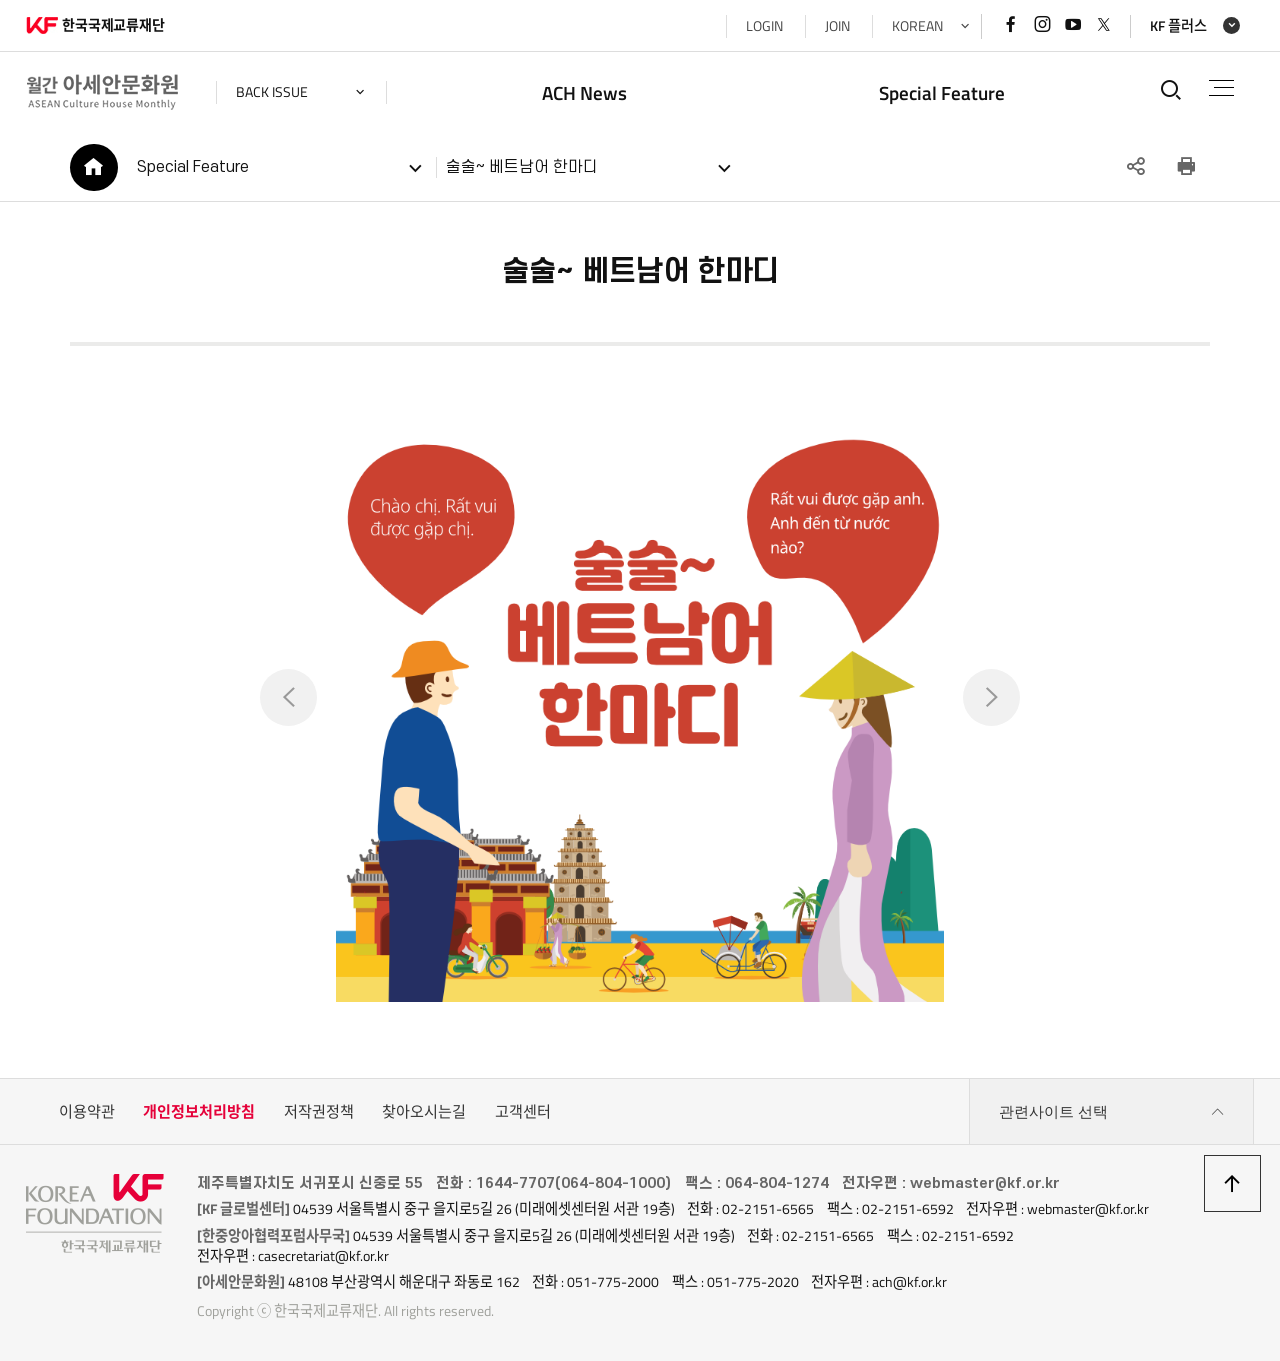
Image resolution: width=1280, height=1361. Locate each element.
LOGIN (764, 26)
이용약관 (87, 1111)
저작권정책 (319, 1111)
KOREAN (917, 26)
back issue (272, 92)
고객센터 (523, 1111)
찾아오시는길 (424, 1111)
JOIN (837, 26)
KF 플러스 (1178, 26)
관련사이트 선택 (1112, 1112)
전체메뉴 (1221, 88)
